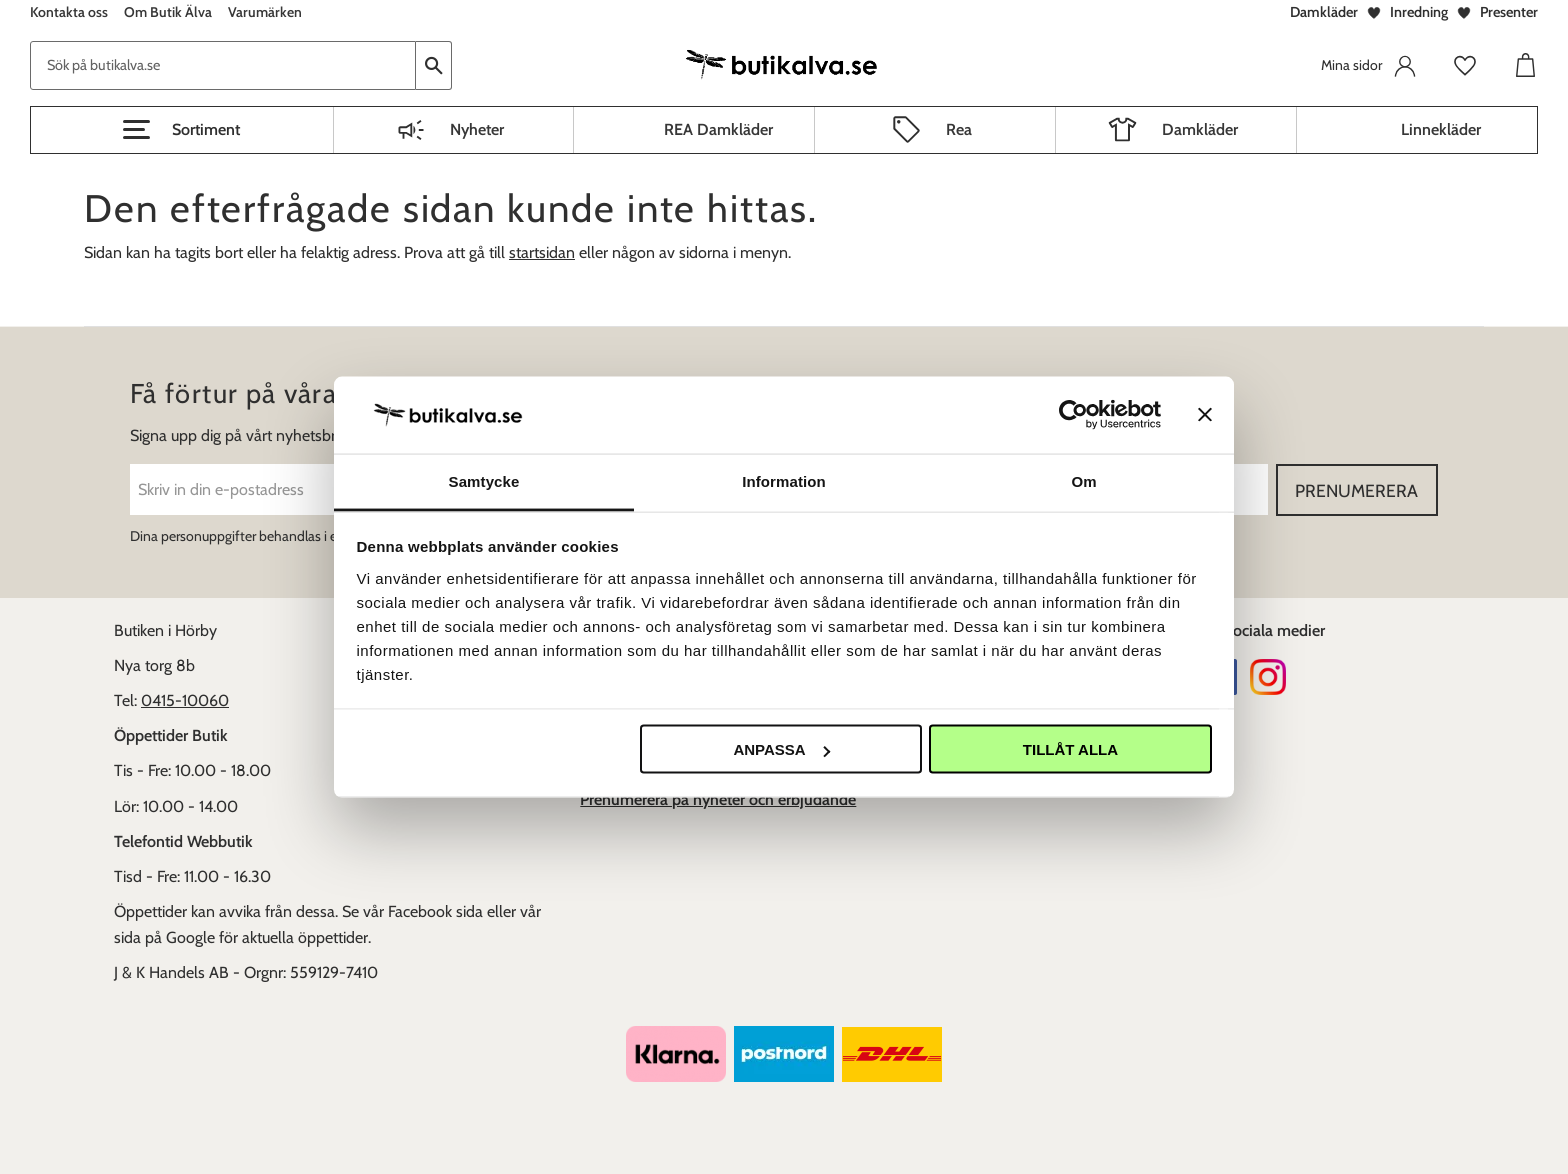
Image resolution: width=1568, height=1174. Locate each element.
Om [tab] (1083, 480)
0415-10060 (185, 700)
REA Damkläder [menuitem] (718, 129)
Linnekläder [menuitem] (1441, 129)
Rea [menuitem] (959, 129)
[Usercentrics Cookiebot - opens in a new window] (1073, 415)
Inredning (1419, 12)
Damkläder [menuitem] (1200, 129)
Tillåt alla (1070, 749)
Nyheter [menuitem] (477, 129)
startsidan (542, 252)
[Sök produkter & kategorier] (223, 65)
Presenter (1509, 12)
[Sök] (434, 65)
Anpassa (781, 749)
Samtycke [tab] (484, 480)
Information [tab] (784, 480)
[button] (182, 130)
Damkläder (1324, 12)
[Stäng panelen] (1205, 415)
